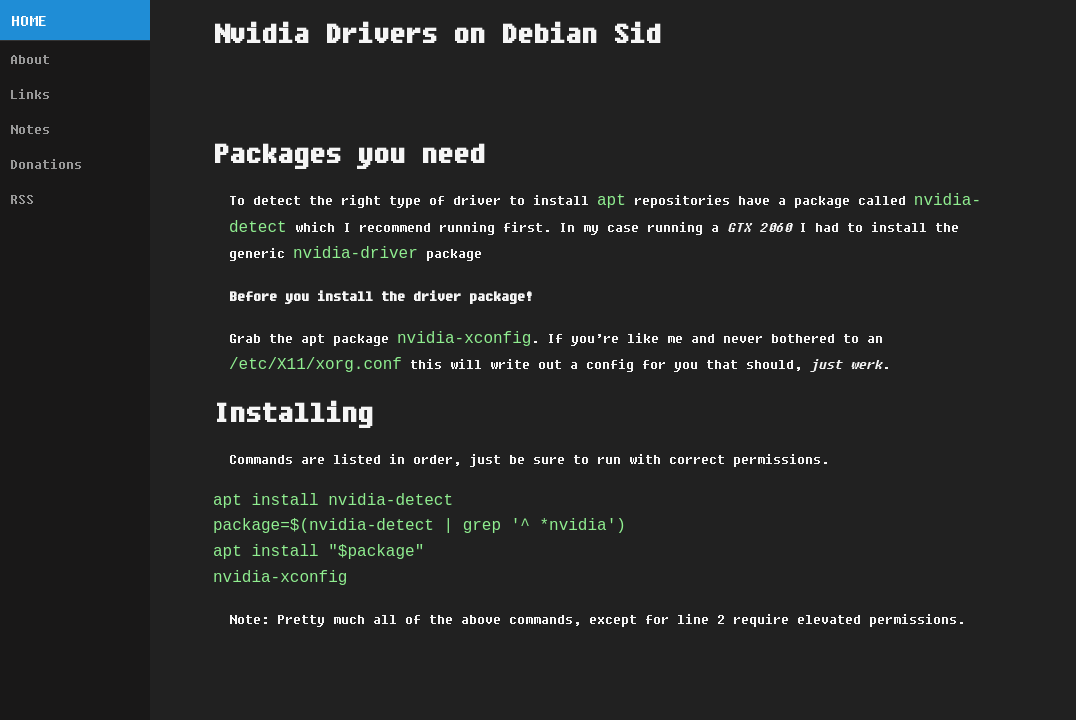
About (30, 59)
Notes (30, 129)
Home (29, 20)
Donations (46, 164)
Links (30, 94)
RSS (22, 199)
